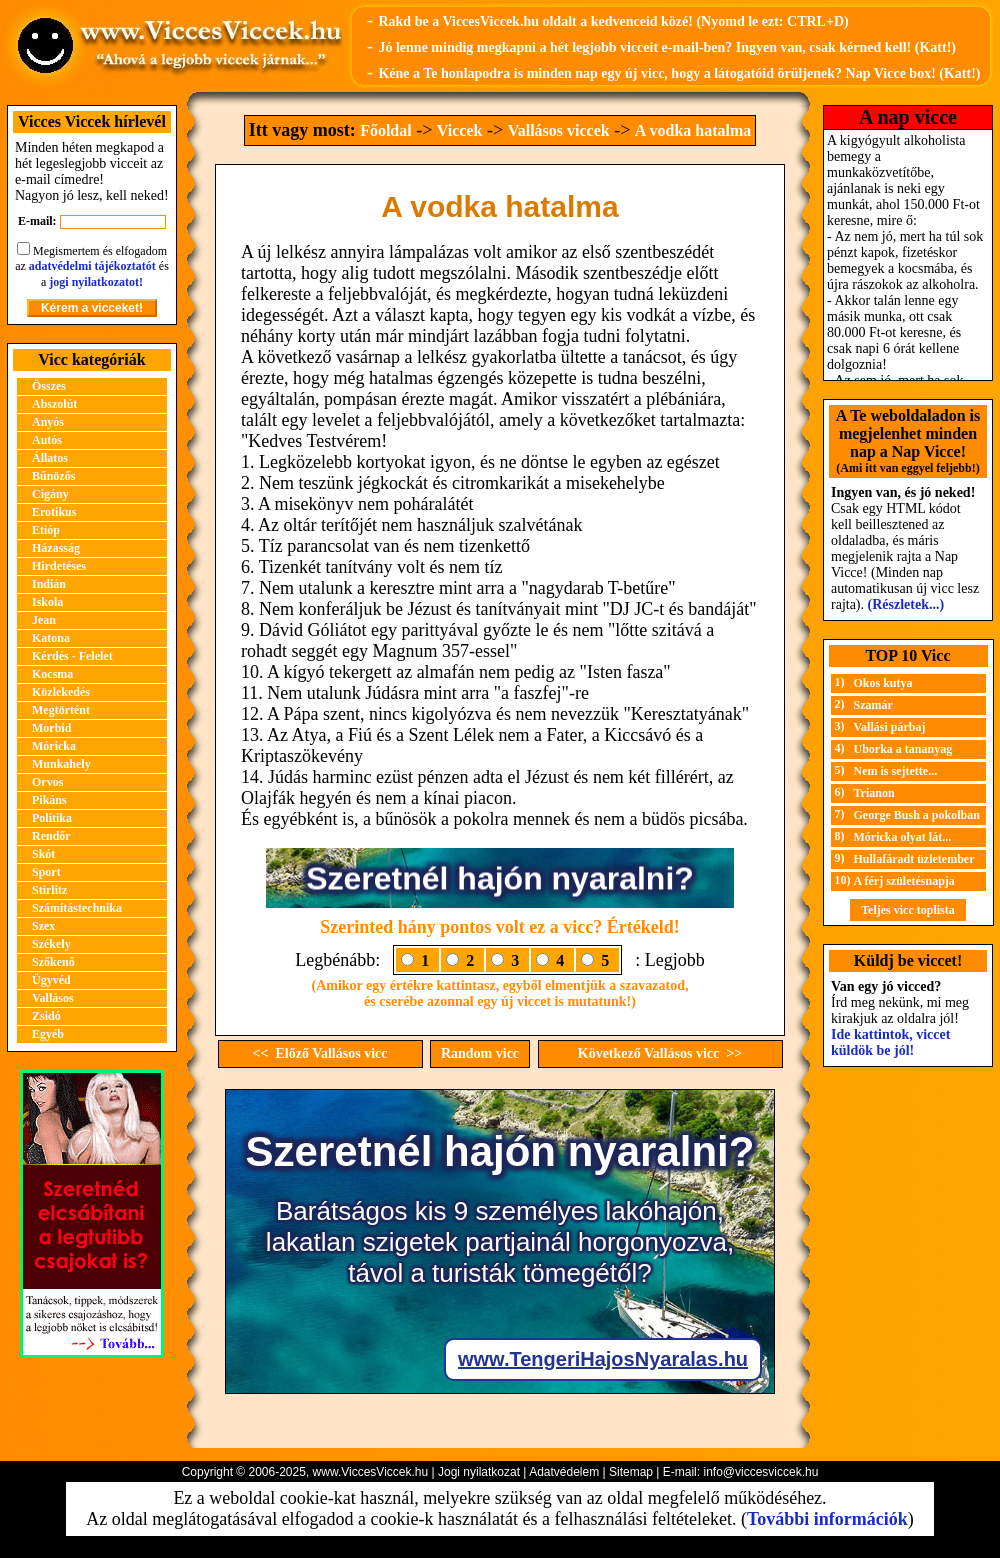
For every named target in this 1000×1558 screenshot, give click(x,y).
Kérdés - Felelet (72, 656)
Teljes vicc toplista (908, 910)
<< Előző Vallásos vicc (320, 1053)
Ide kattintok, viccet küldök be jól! (890, 1042)
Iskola (47, 602)
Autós (47, 440)
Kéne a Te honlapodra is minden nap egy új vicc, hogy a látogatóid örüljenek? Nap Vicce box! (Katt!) (679, 73)
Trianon (874, 793)
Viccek (460, 130)
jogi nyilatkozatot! (96, 282)
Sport (46, 872)
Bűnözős (53, 476)
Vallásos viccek (559, 130)
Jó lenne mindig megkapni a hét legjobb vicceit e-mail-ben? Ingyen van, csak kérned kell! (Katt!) (667, 47)
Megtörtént (61, 710)
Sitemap (631, 1472)
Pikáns (49, 800)
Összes (49, 386)
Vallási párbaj (890, 727)
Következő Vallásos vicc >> (660, 1053)
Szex (43, 926)
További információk (827, 1519)
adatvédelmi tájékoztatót (92, 266)
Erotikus (54, 512)
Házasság (56, 548)
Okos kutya (883, 683)
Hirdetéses (59, 566)
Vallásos (53, 998)
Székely (51, 944)
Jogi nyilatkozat (479, 1472)
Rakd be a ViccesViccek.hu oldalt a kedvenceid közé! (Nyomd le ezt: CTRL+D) (613, 21)
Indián (49, 584)
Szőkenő (53, 962)
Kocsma (52, 674)
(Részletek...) (906, 604)
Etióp (46, 530)
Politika (52, 818)
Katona (51, 638)
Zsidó (46, 1016)
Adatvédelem (564, 1472)
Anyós (48, 422)
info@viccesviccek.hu (760, 1472)
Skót (43, 854)
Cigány (50, 494)
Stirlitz (49, 890)
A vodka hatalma (693, 130)
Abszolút (54, 404)
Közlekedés (61, 692)
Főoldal (386, 130)
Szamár (873, 705)
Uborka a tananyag (903, 749)
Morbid (51, 728)
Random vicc (480, 1053)
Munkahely (61, 764)
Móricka (54, 746)
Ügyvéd (51, 980)
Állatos (50, 458)
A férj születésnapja (904, 881)
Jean (44, 620)
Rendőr (51, 836)
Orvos (47, 782)
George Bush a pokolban (917, 815)
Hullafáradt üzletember (914, 859)
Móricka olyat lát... (903, 837)
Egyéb (48, 1034)
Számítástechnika (77, 908)
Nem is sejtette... (896, 771)
